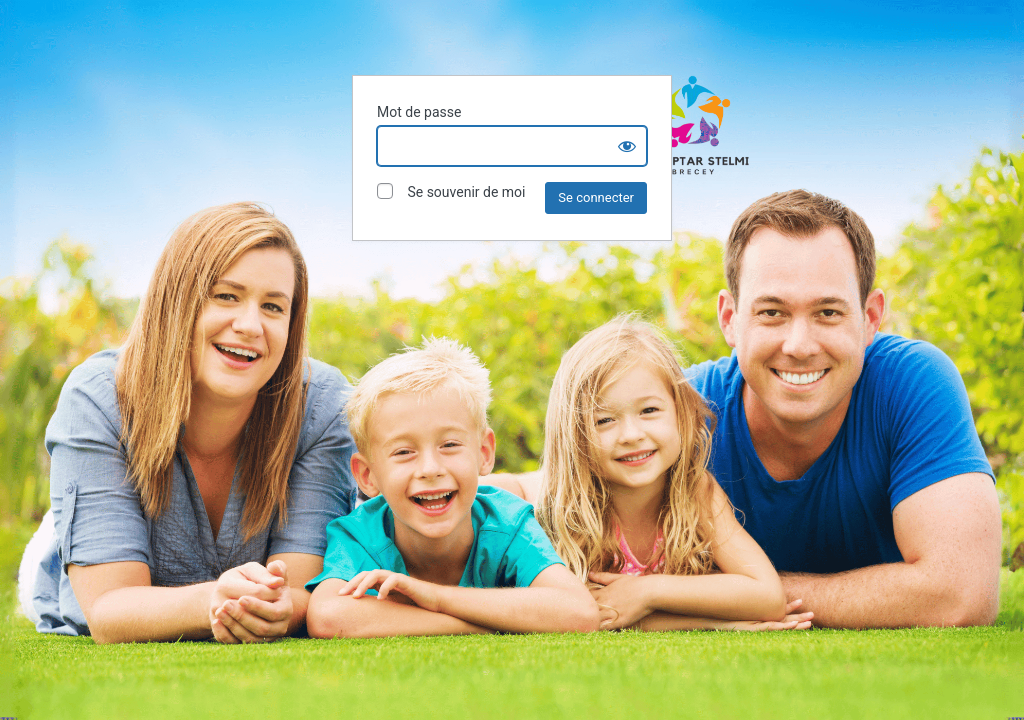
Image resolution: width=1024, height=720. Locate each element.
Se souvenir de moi (451, 191)
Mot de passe (419, 112)
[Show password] (627, 146)
